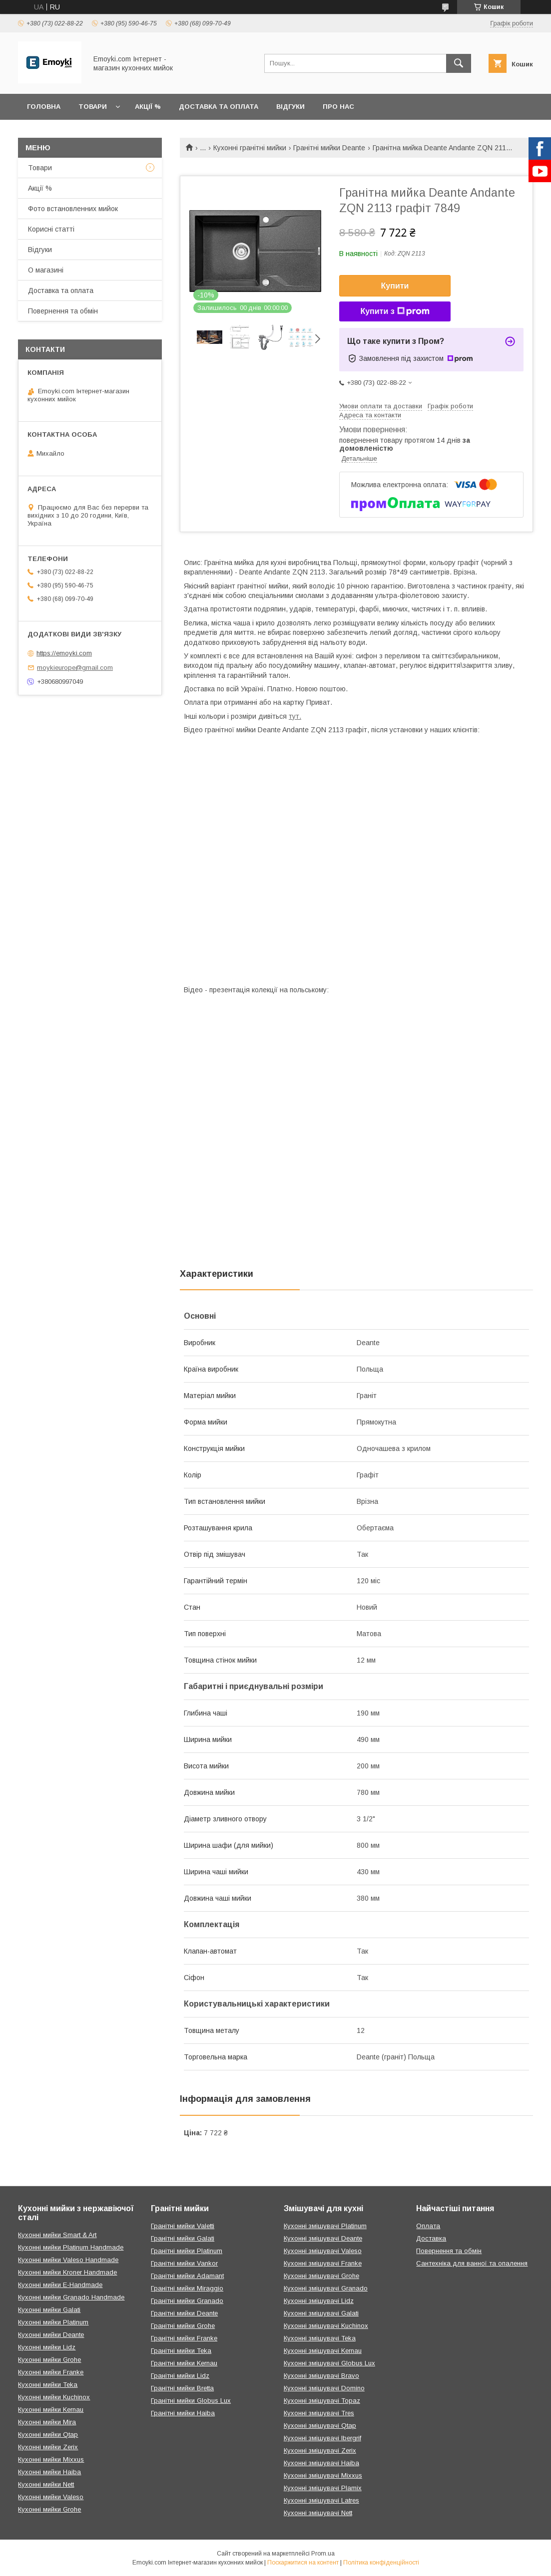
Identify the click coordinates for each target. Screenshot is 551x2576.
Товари (92, 106)
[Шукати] (458, 63)
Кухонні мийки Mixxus (51, 2459)
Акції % (148, 106)
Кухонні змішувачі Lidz (319, 2300)
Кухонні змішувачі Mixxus (323, 2475)
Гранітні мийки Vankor (184, 2263)
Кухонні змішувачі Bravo (321, 2375)
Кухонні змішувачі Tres (319, 2413)
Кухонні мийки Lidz (46, 2347)
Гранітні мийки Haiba (183, 2413)
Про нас (338, 106)
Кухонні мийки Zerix (48, 2447)
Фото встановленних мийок (73, 209)
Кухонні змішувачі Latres (321, 2500)
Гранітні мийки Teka (181, 2350)
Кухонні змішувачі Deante (323, 2238)
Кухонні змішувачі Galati (321, 2313)
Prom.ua (323, 2553)
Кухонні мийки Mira (47, 2422)
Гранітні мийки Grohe (183, 2325)
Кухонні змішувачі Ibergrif (322, 2438)
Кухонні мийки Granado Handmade (71, 2297)
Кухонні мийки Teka (47, 2384)
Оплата (428, 2226)
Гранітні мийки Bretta (182, 2388)
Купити (395, 286)
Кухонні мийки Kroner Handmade (67, 2272)
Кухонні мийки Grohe (49, 2359)
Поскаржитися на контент (303, 2562)
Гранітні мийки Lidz (180, 2375)
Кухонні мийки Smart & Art (57, 2235)
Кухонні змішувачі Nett (318, 2513)
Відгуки (290, 106)
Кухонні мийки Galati (49, 2309)
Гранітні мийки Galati (182, 2238)
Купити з (394, 311)
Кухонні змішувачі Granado (326, 2288)
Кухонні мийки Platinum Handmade (70, 2247)
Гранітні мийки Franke (184, 2338)
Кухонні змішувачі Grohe (321, 2276)
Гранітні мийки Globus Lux (191, 2400)
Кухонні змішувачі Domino (324, 2388)
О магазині (45, 270)
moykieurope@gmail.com (75, 667)
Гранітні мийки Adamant (187, 2276)
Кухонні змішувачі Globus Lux (329, 2363)
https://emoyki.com (64, 653)
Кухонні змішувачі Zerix (320, 2450)
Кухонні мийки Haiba (49, 2472)
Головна (43, 106)
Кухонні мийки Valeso (50, 2497)
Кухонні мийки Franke (50, 2372)
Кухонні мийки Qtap (48, 2434)
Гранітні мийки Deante (329, 148)
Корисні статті (51, 229)
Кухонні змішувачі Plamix (323, 2488)
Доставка (431, 2238)
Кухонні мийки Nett (46, 2484)
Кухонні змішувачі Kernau (323, 2350)
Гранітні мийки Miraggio (187, 2288)
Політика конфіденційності (381, 2562)
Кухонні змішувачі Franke (323, 2263)
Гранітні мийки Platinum (186, 2251)
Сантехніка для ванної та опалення (472, 2263)
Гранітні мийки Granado (187, 2300)
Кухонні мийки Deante (51, 2334)
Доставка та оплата (218, 106)
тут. (295, 716)
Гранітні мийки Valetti (182, 2226)
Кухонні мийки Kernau (50, 2409)
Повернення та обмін (63, 311)
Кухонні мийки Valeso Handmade (68, 2260)
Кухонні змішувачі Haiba (321, 2463)
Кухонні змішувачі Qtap (320, 2425)
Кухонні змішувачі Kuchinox (326, 2325)
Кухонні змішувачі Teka (320, 2338)
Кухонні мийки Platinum (53, 2322)
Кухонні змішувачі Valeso (323, 2251)
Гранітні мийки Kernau (184, 2363)
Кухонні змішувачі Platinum (325, 2226)
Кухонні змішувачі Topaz (322, 2400)
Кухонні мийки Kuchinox (54, 2397)
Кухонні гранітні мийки (249, 148)
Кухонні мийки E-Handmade (60, 2285)
